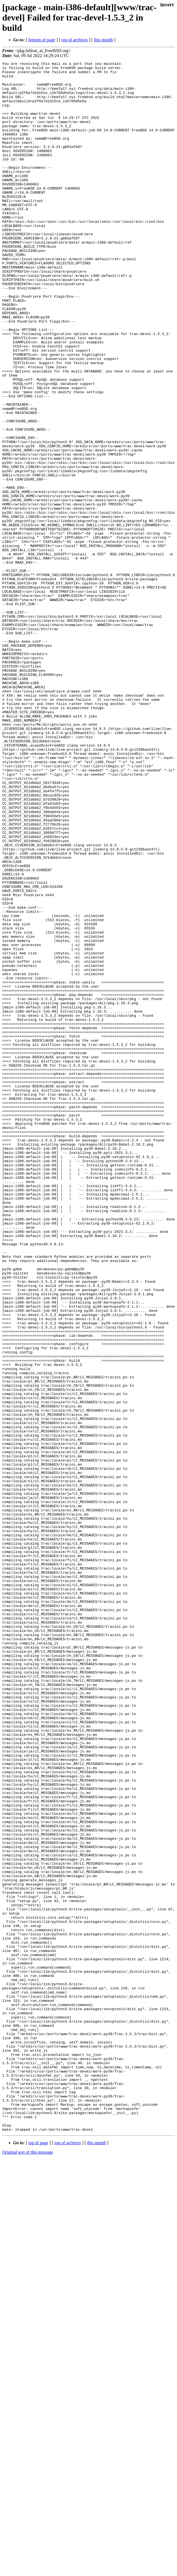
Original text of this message (27, 2566)
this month (103, 39)
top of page (38, 2556)
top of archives (74, 39)
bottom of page (41, 39)
